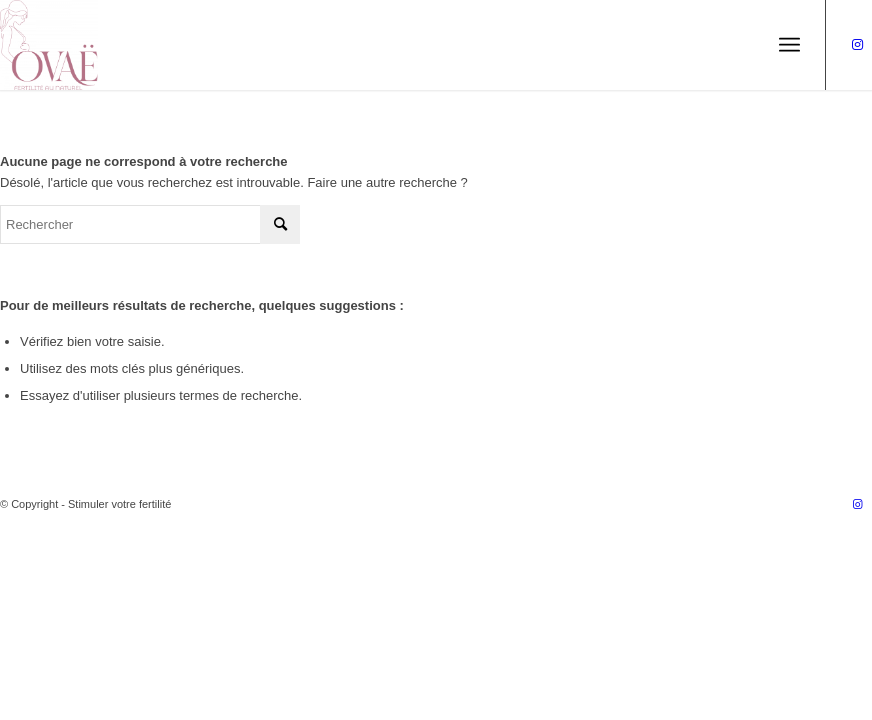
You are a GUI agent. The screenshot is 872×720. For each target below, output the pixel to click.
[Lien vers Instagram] (857, 45)
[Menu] (789, 45)
